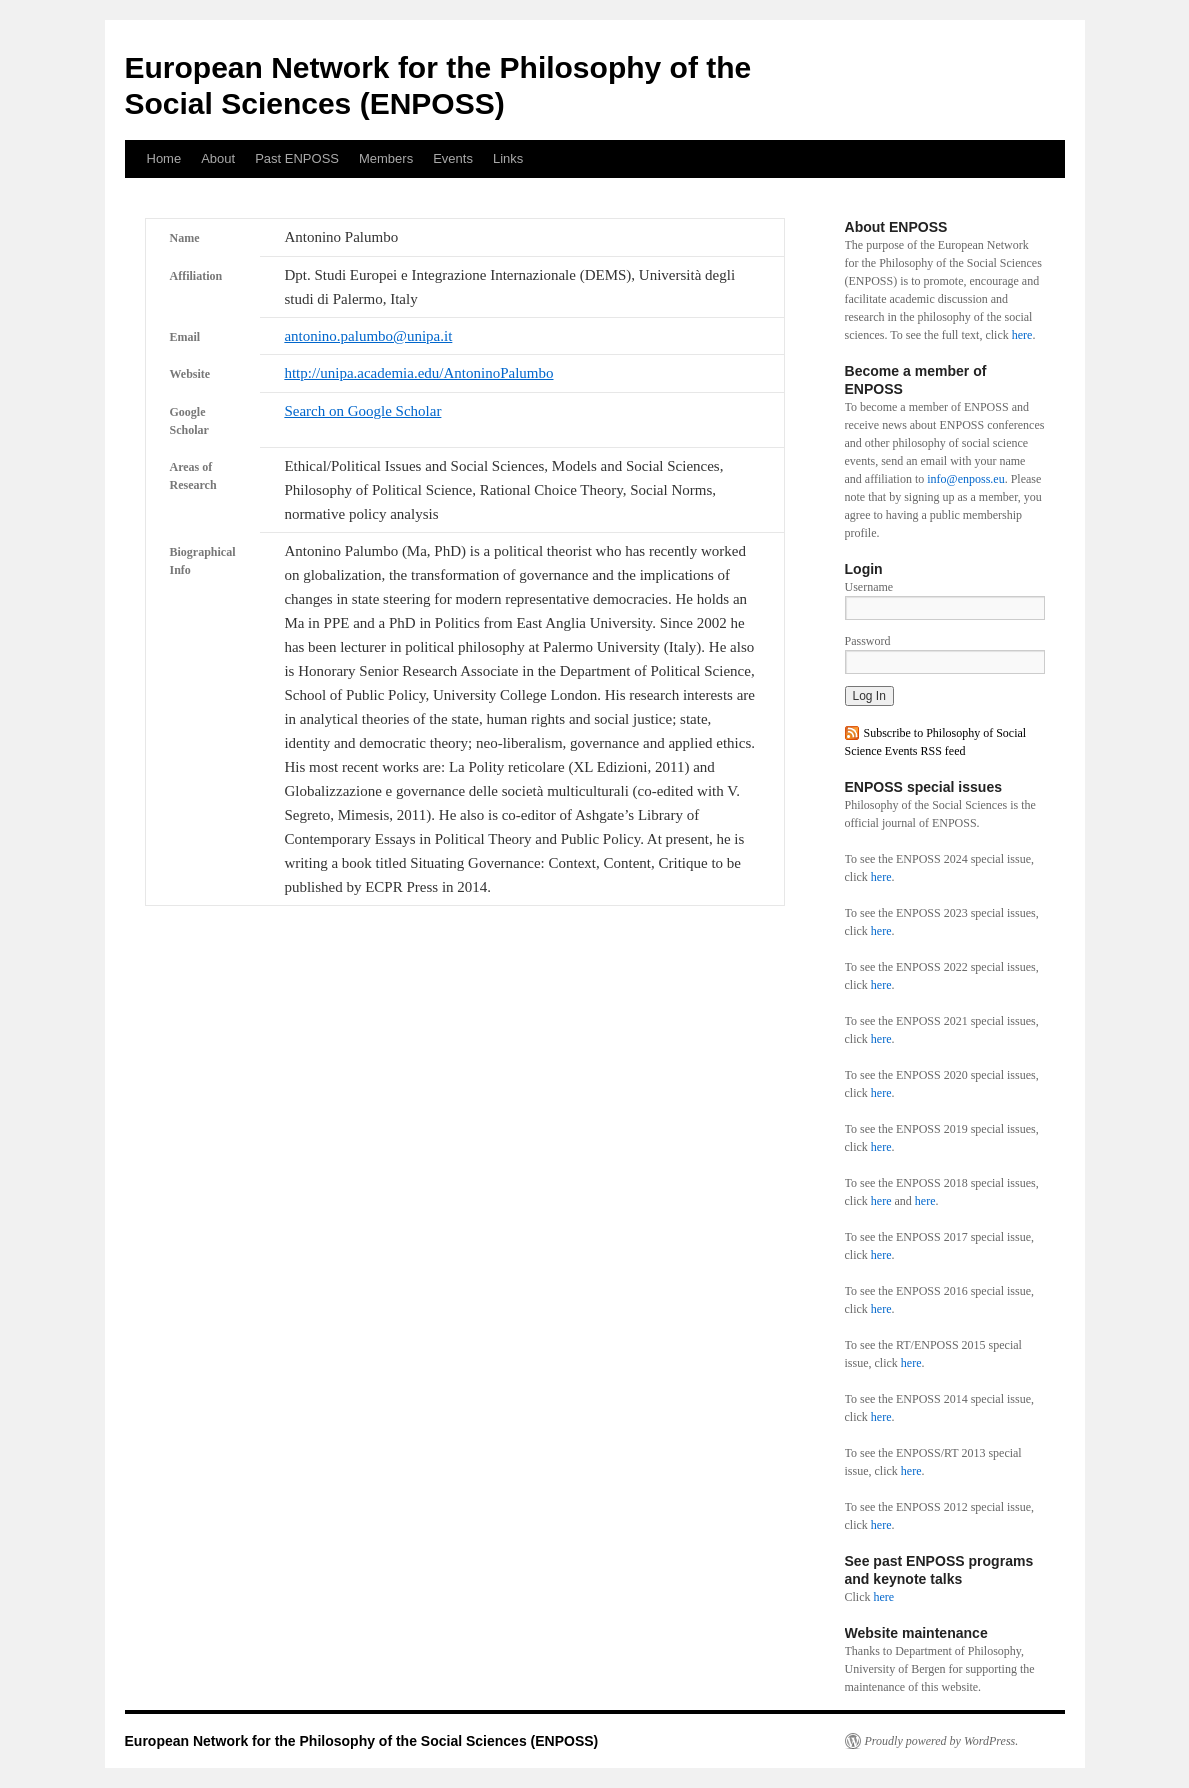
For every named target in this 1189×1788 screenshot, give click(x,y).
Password (868, 641)
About (218, 158)
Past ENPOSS (297, 158)
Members (386, 158)
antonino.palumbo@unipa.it (368, 336)
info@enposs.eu (965, 479)
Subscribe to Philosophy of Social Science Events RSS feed (936, 742)
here (1022, 335)
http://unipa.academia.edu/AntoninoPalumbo (418, 373)
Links (508, 158)
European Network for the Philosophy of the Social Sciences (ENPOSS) (362, 1741)
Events (453, 158)
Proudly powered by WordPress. (942, 1741)
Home (164, 158)
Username (869, 587)
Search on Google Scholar (362, 411)
